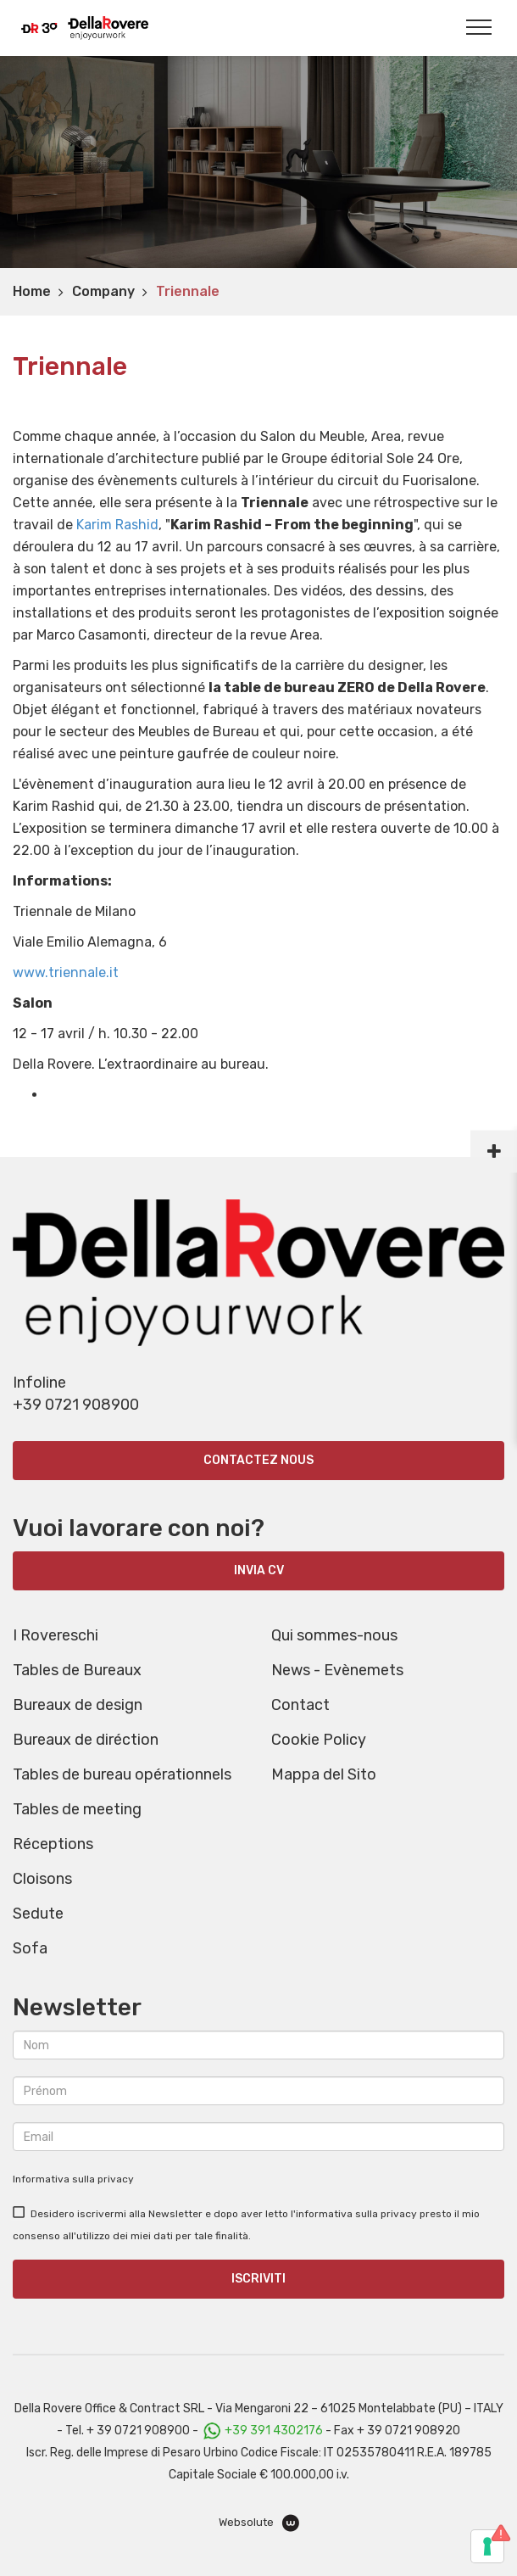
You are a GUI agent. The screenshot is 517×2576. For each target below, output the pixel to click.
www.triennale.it (66, 972)
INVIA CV (259, 1570)
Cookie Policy (318, 1739)
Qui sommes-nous (334, 1635)
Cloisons (42, 1878)
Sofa (30, 1948)
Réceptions (53, 1844)
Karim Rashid (117, 525)
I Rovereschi (55, 1635)
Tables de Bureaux (77, 1670)
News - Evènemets (337, 1670)
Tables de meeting (77, 1809)
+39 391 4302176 (274, 2430)
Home (32, 291)
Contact (300, 1705)
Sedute (38, 1913)
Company (103, 291)
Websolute (259, 2523)
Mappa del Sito (323, 1774)
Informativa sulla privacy (73, 2179)
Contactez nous (258, 1460)
